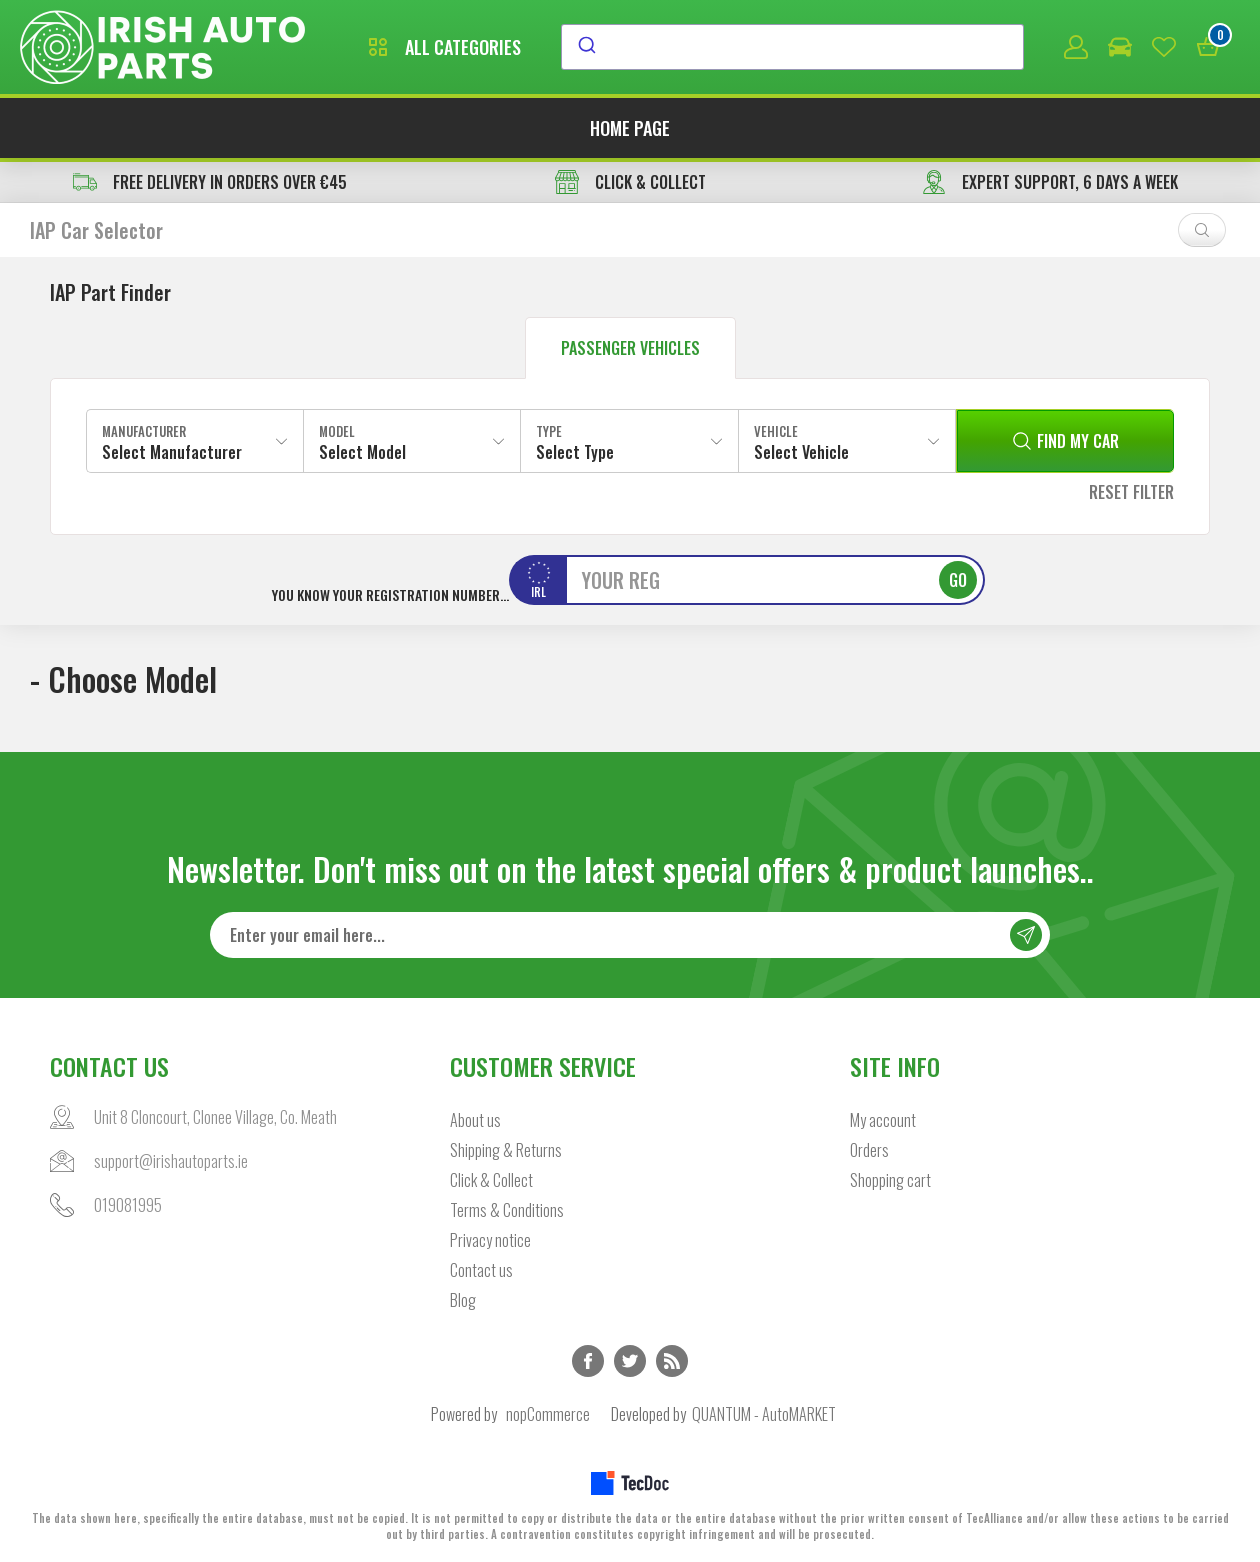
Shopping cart (890, 1180)
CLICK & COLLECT (630, 182)
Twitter (630, 1361)
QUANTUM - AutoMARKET (764, 1414)
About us (475, 1120)
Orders (869, 1150)
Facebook (588, 1361)
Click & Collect (491, 1180)
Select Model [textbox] (362, 452)
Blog (463, 1300)
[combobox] (792, 47)
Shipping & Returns (506, 1150)
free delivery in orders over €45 (210, 182)
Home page (630, 128)
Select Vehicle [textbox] (801, 452)
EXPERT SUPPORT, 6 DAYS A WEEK (1050, 182)
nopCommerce (548, 1414)
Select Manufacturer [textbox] (172, 452)
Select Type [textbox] (575, 452)
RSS (672, 1361)
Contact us (481, 1270)
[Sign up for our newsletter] (630, 935)
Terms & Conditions (507, 1210)
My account (883, 1120)
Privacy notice (490, 1240)
